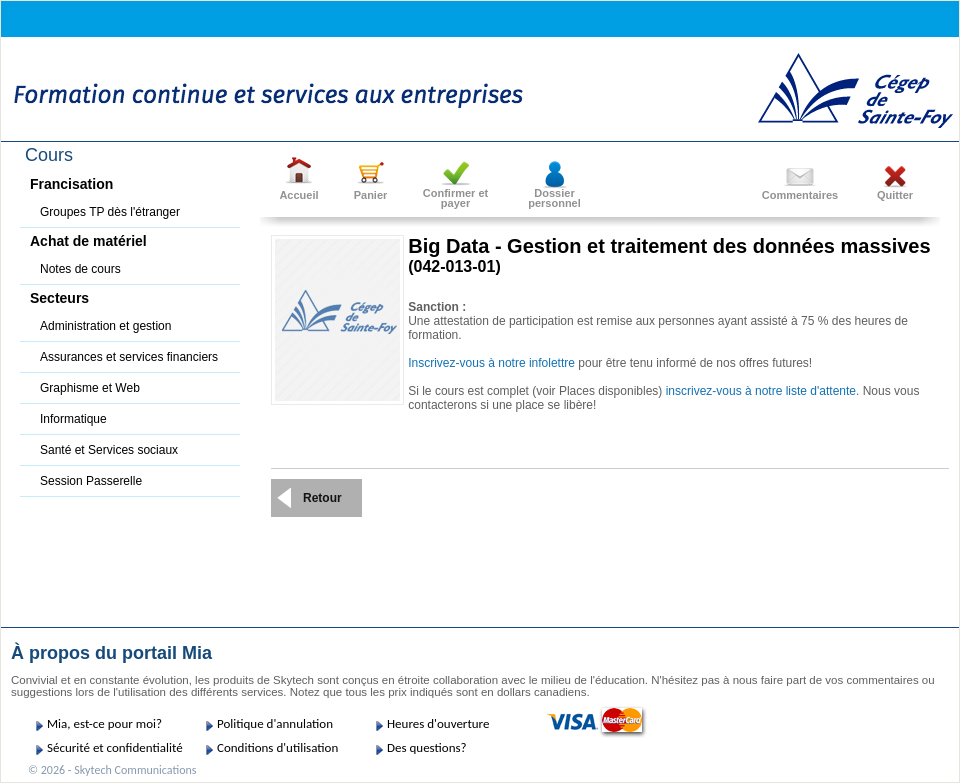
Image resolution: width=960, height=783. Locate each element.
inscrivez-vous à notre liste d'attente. (763, 391)
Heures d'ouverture (438, 723)
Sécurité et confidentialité (115, 747)
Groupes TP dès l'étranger (110, 212)
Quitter (895, 195)
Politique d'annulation (275, 723)
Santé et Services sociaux (109, 450)
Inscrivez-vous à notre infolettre (491, 363)
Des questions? (427, 747)
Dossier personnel (554, 198)
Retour (322, 498)
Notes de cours (80, 269)
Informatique (73, 419)
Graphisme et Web (90, 388)
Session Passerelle (91, 481)
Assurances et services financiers (129, 357)
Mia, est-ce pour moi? (104, 723)
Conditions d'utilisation (277, 747)
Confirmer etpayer (455, 198)
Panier (371, 195)
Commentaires (800, 195)
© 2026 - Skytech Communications (112, 770)
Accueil (298, 195)
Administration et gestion (105, 326)
